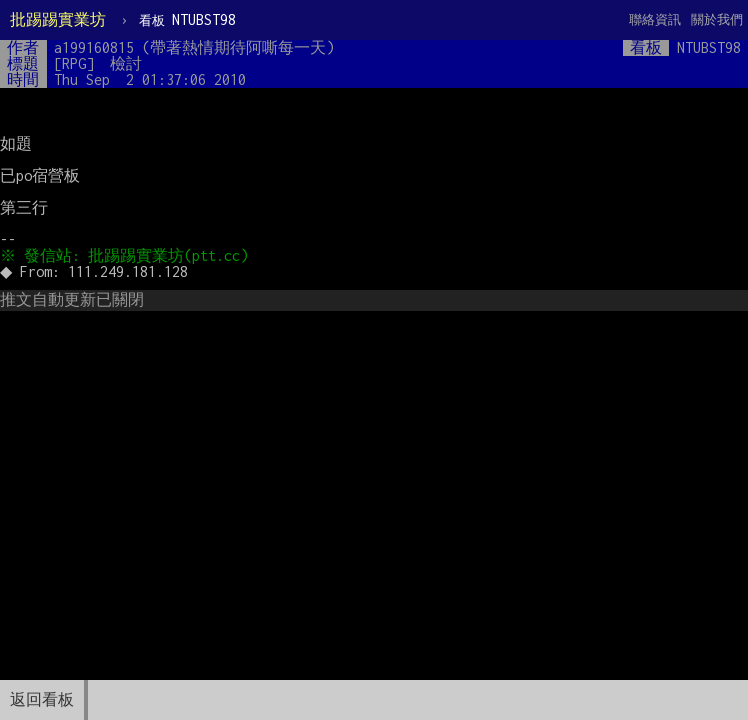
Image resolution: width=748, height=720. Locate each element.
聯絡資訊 (655, 19)
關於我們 (717, 19)
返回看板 (42, 699)
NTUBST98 (187, 19)
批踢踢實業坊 (58, 19)
